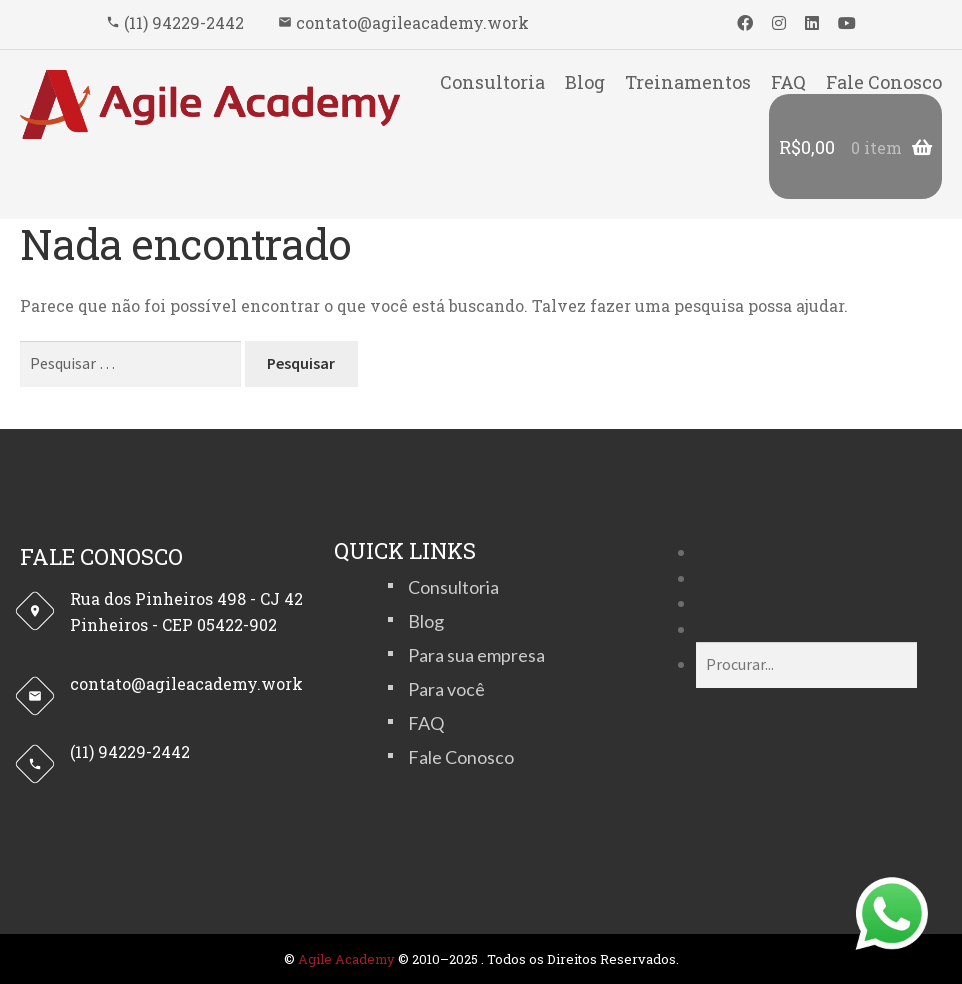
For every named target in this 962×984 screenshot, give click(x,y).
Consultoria (492, 82)
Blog (585, 82)
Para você (446, 689)
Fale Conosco (884, 82)
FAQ (788, 82)
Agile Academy (346, 959)
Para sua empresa (476, 655)
